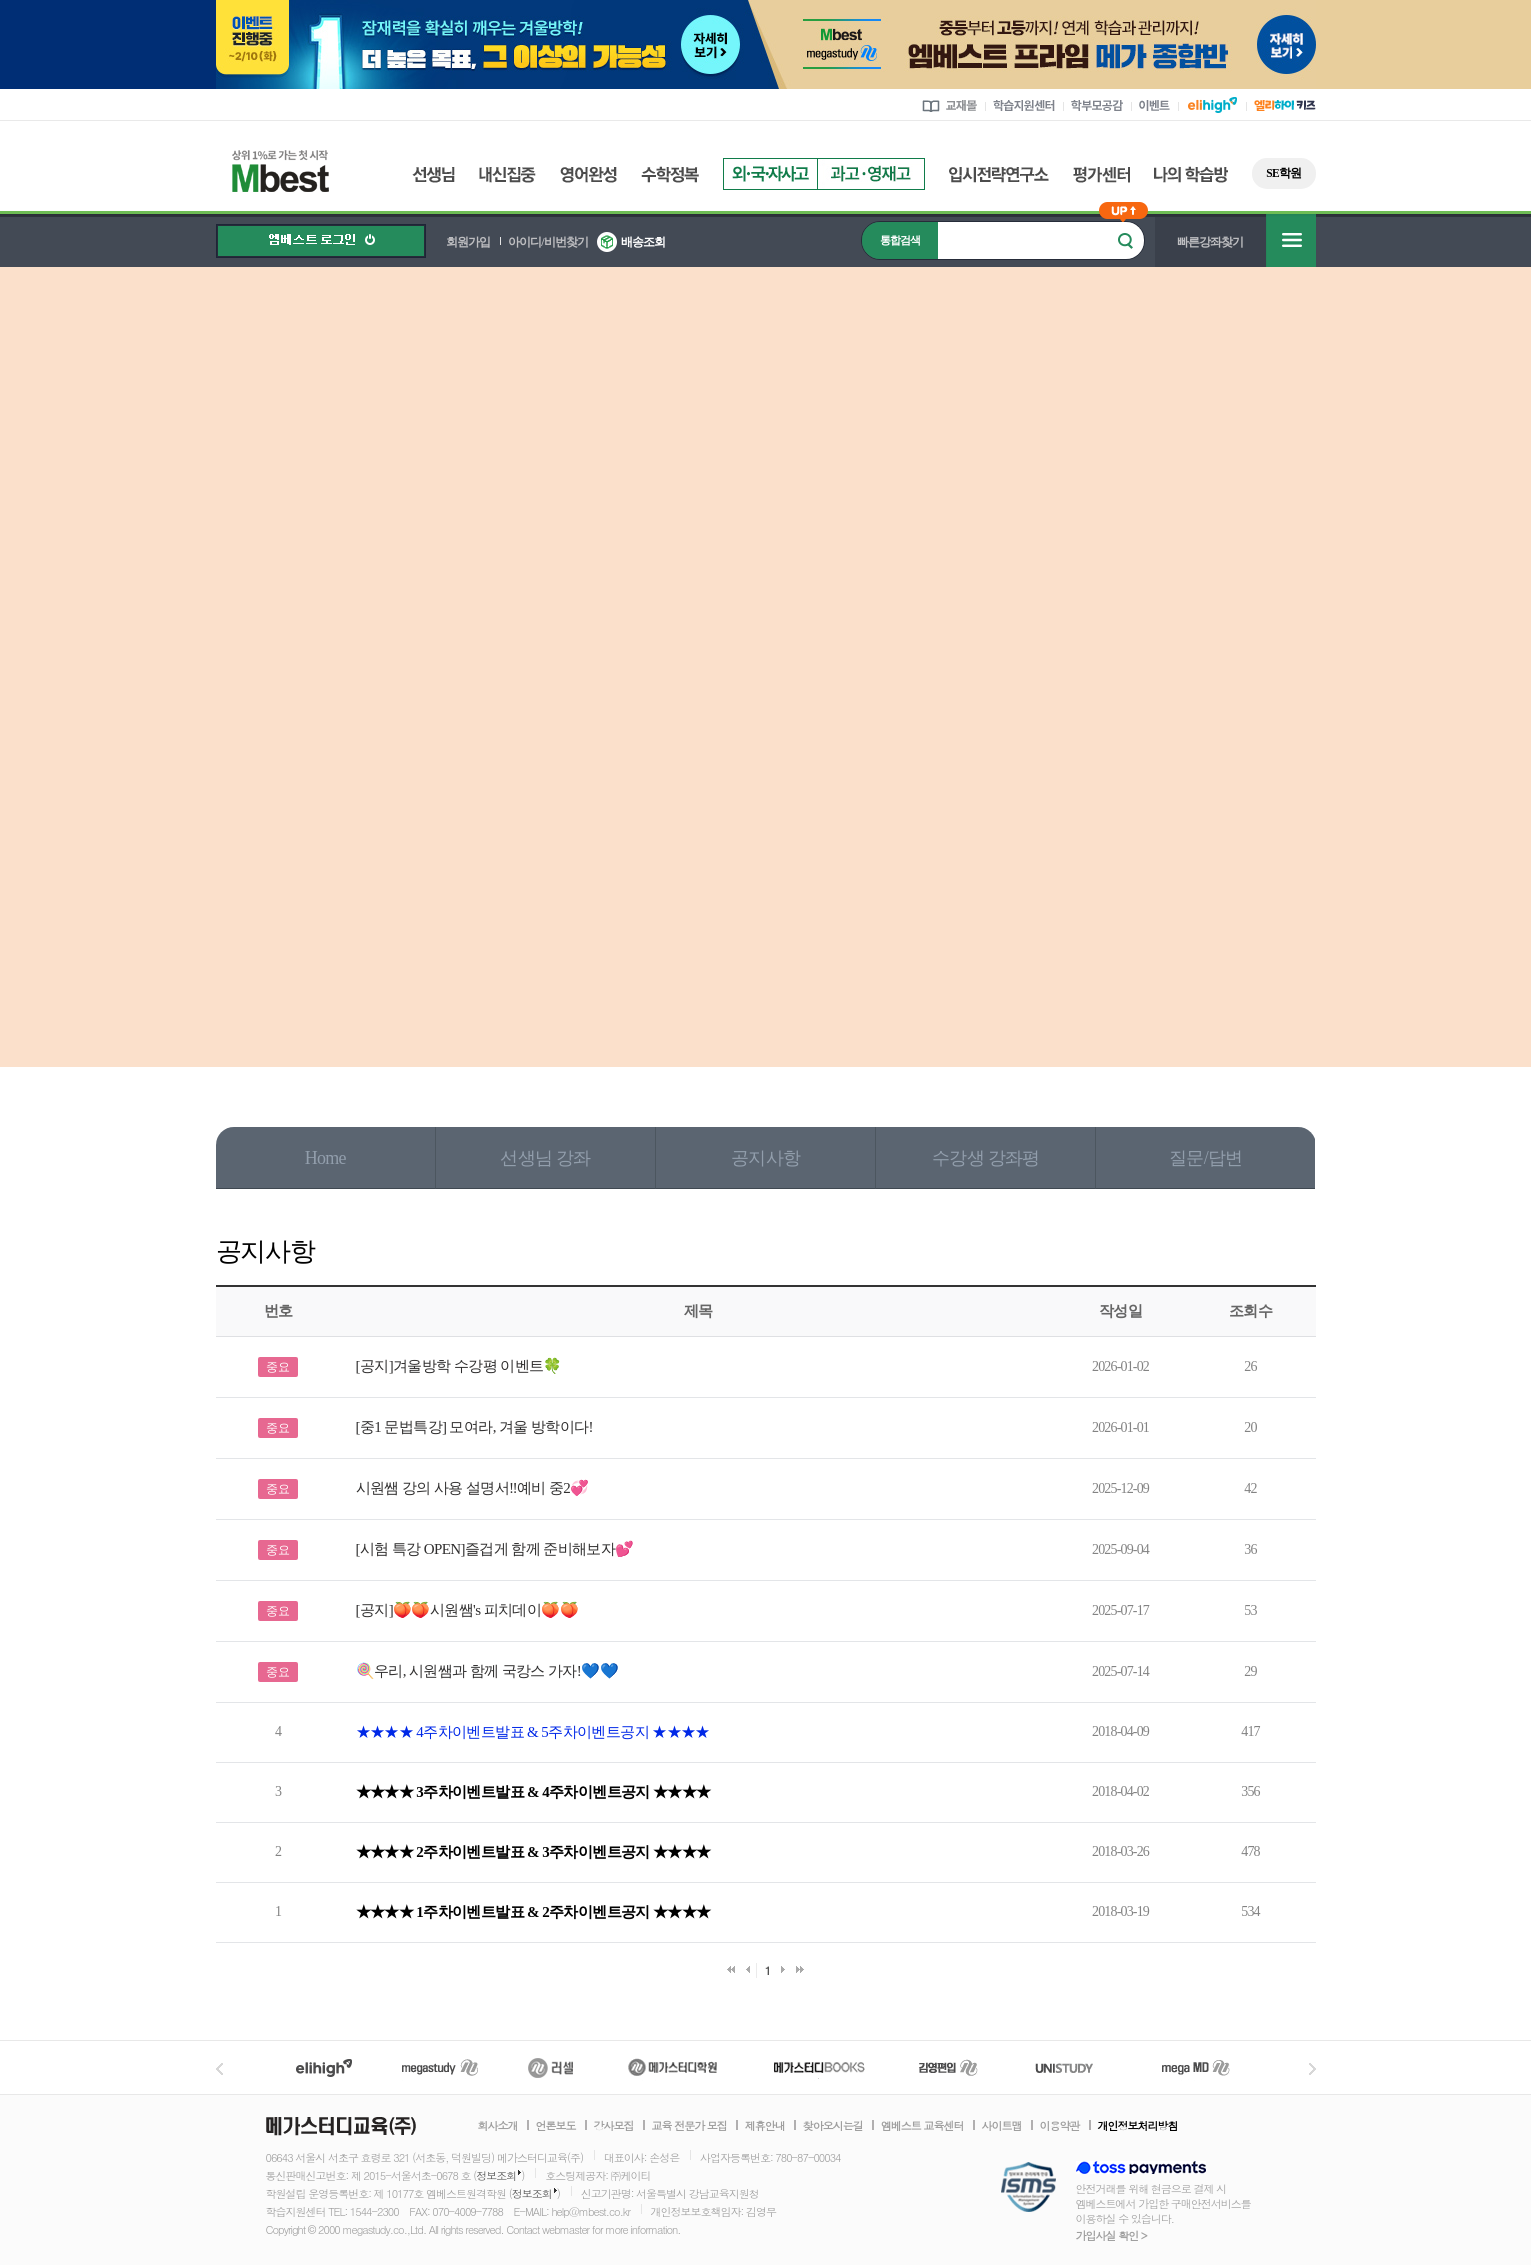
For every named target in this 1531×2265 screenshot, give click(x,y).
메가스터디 (440, 2067)
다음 (783, 1969)
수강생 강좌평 (985, 1158)
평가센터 (1101, 174)
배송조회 (643, 242)
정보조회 (496, 2175)
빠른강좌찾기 (1210, 242)
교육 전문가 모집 (689, 2126)
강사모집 (614, 2126)
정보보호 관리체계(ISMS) (1028, 2188)
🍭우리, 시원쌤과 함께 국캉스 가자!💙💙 (487, 1671)
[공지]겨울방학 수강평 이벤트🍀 (459, 1366)
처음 (731, 1969)
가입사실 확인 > (1111, 2235)
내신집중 (507, 174)
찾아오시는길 (833, 2126)
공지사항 (765, 1158)
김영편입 (948, 2067)
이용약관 (1060, 2126)
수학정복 (670, 174)
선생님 (433, 174)
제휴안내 (765, 2126)
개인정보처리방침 (1138, 2126)
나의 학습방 (1191, 174)
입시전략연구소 (999, 174)
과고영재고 (871, 174)
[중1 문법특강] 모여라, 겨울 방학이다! (474, 1427)
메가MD (1197, 2067)
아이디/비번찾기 (547, 242)
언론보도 (556, 2126)
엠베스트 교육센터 (922, 2126)
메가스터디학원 (672, 2067)
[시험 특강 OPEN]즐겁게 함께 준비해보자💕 (495, 1549)
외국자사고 (770, 174)
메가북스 (819, 2067)
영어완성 (588, 174)
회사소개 (498, 2126)
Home (325, 1158)
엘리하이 (324, 2067)
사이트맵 (1002, 2126)
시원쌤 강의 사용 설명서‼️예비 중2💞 (472, 1488)
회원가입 (468, 242)
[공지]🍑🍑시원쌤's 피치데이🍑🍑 (467, 1610)
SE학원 (1283, 173)
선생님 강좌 (545, 1158)
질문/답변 (1205, 1158)
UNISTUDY (1074, 2067)
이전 (748, 1969)
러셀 (551, 2067)
